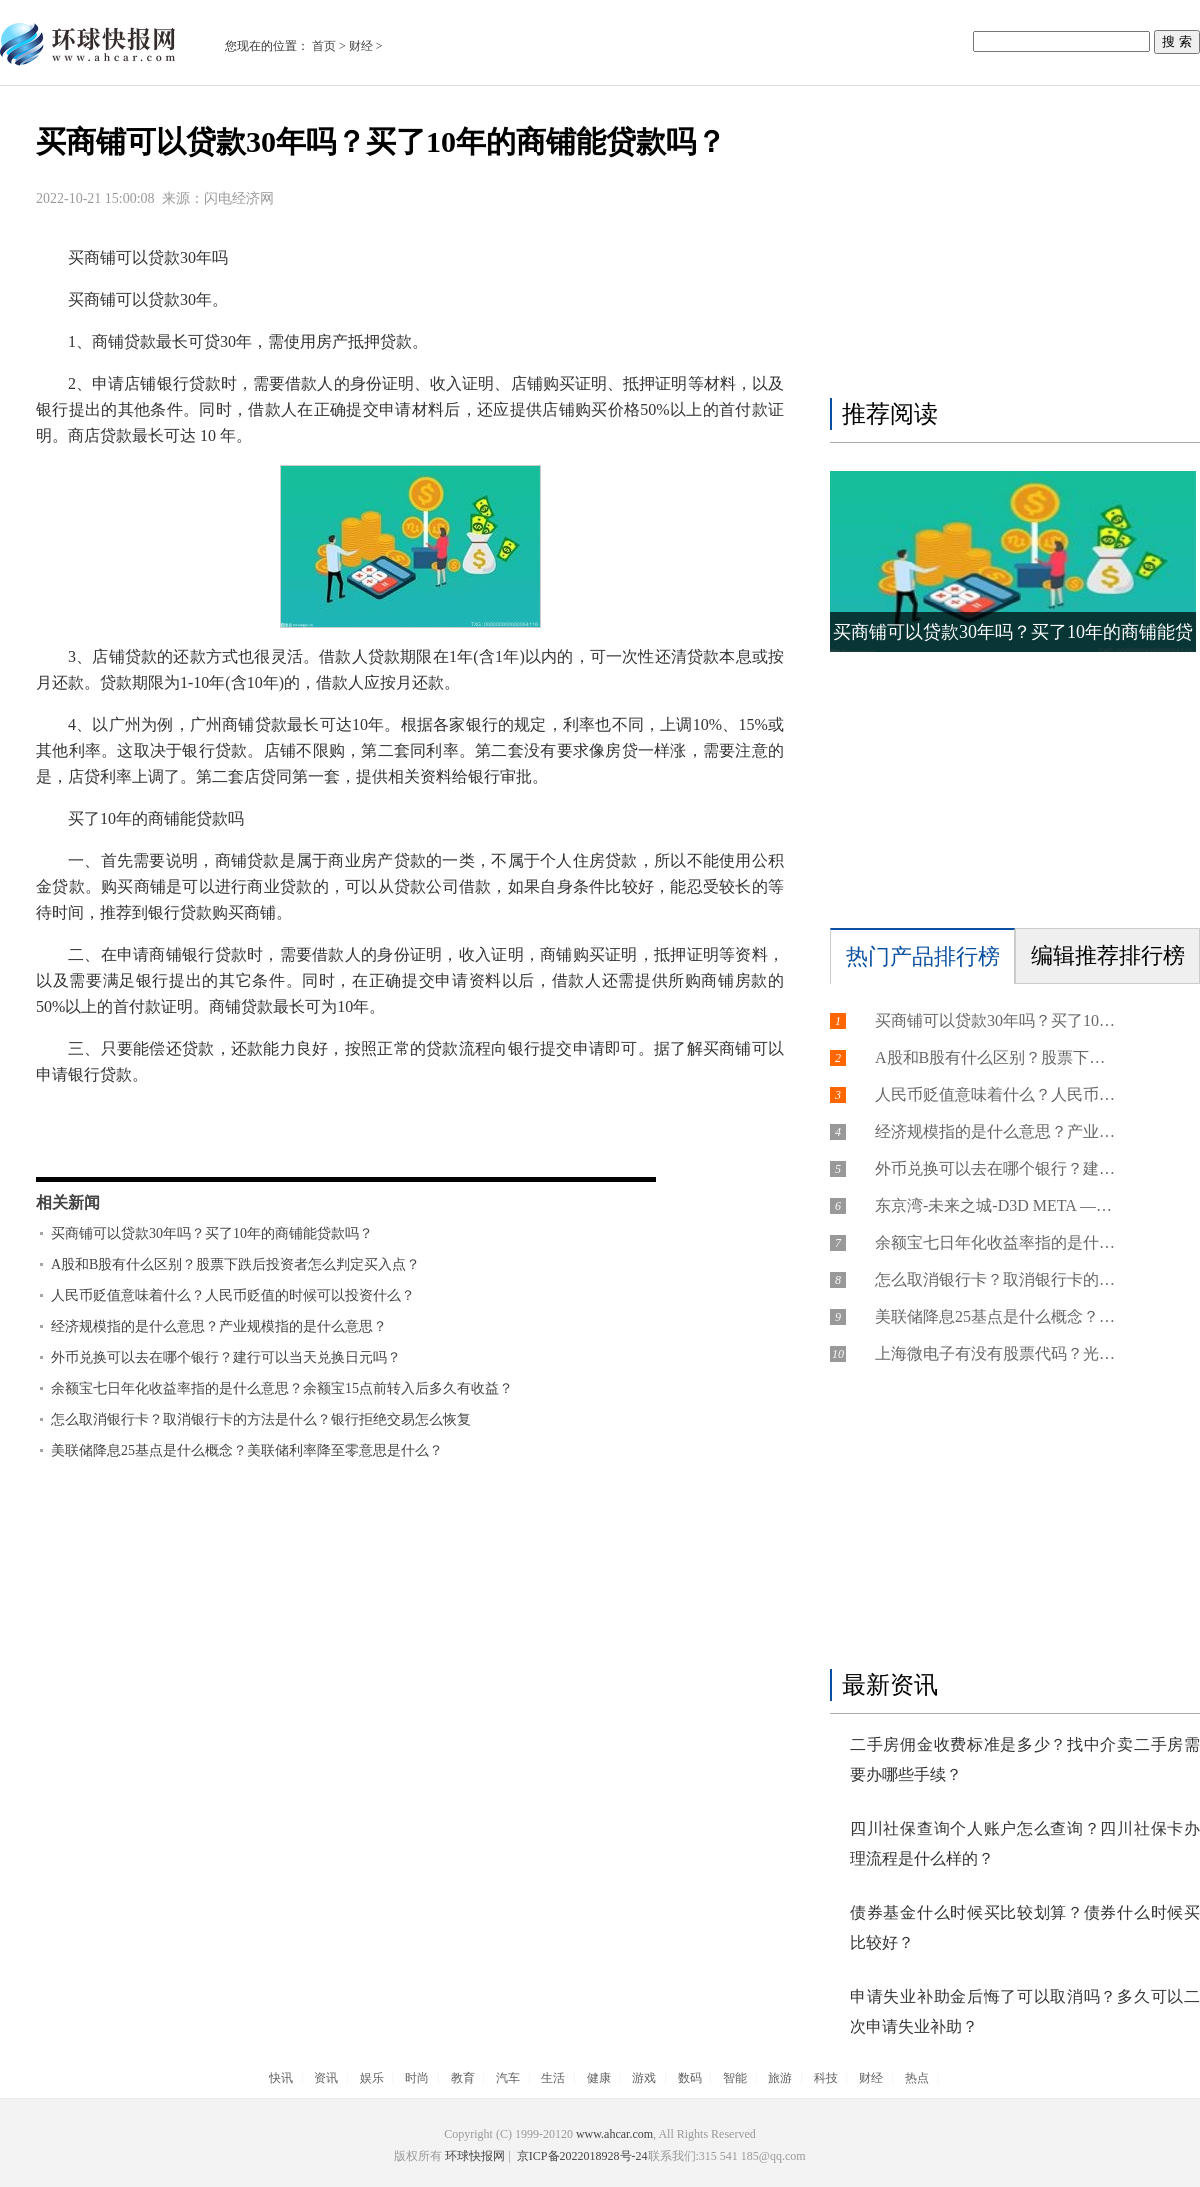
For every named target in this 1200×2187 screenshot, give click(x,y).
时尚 (417, 2078)
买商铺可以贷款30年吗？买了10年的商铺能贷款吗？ (212, 1233)
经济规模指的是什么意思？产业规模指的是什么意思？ (219, 1326)
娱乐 (372, 2078)
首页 (324, 46)
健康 (599, 2078)
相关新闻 (68, 1202)
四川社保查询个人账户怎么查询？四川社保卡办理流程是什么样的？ (1025, 1843)
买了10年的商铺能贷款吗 (511, 1116)
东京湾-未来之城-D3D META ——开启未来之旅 (995, 1205)
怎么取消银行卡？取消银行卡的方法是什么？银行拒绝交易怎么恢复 (261, 1419)
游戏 (644, 2078)
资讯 (326, 2078)
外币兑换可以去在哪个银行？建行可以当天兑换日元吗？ (226, 1357)
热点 (917, 2078)
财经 (361, 46)
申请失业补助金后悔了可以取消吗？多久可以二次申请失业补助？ (1025, 2011)
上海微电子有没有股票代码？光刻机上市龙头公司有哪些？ (995, 1353)
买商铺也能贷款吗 (353, 1116)
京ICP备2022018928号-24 (581, 2156)
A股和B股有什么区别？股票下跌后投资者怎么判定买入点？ (235, 1264)
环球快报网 (475, 2156)
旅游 (780, 2078)
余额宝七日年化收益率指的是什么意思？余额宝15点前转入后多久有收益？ (282, 1388)
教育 (463, 2078)
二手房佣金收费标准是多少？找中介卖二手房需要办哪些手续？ (1025, 1759)
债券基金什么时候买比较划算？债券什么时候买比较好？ (1025, 1927)
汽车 (508, 2078)
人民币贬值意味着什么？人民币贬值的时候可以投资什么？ (233, 1295)
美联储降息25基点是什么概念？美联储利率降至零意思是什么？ (247, 1450)
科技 (826, 2078)
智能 (735, 2078)
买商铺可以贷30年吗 (210, 1116)
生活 (553, 2078)
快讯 (281, 2078)
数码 (690, 2078)
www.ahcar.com (614, 2134)
